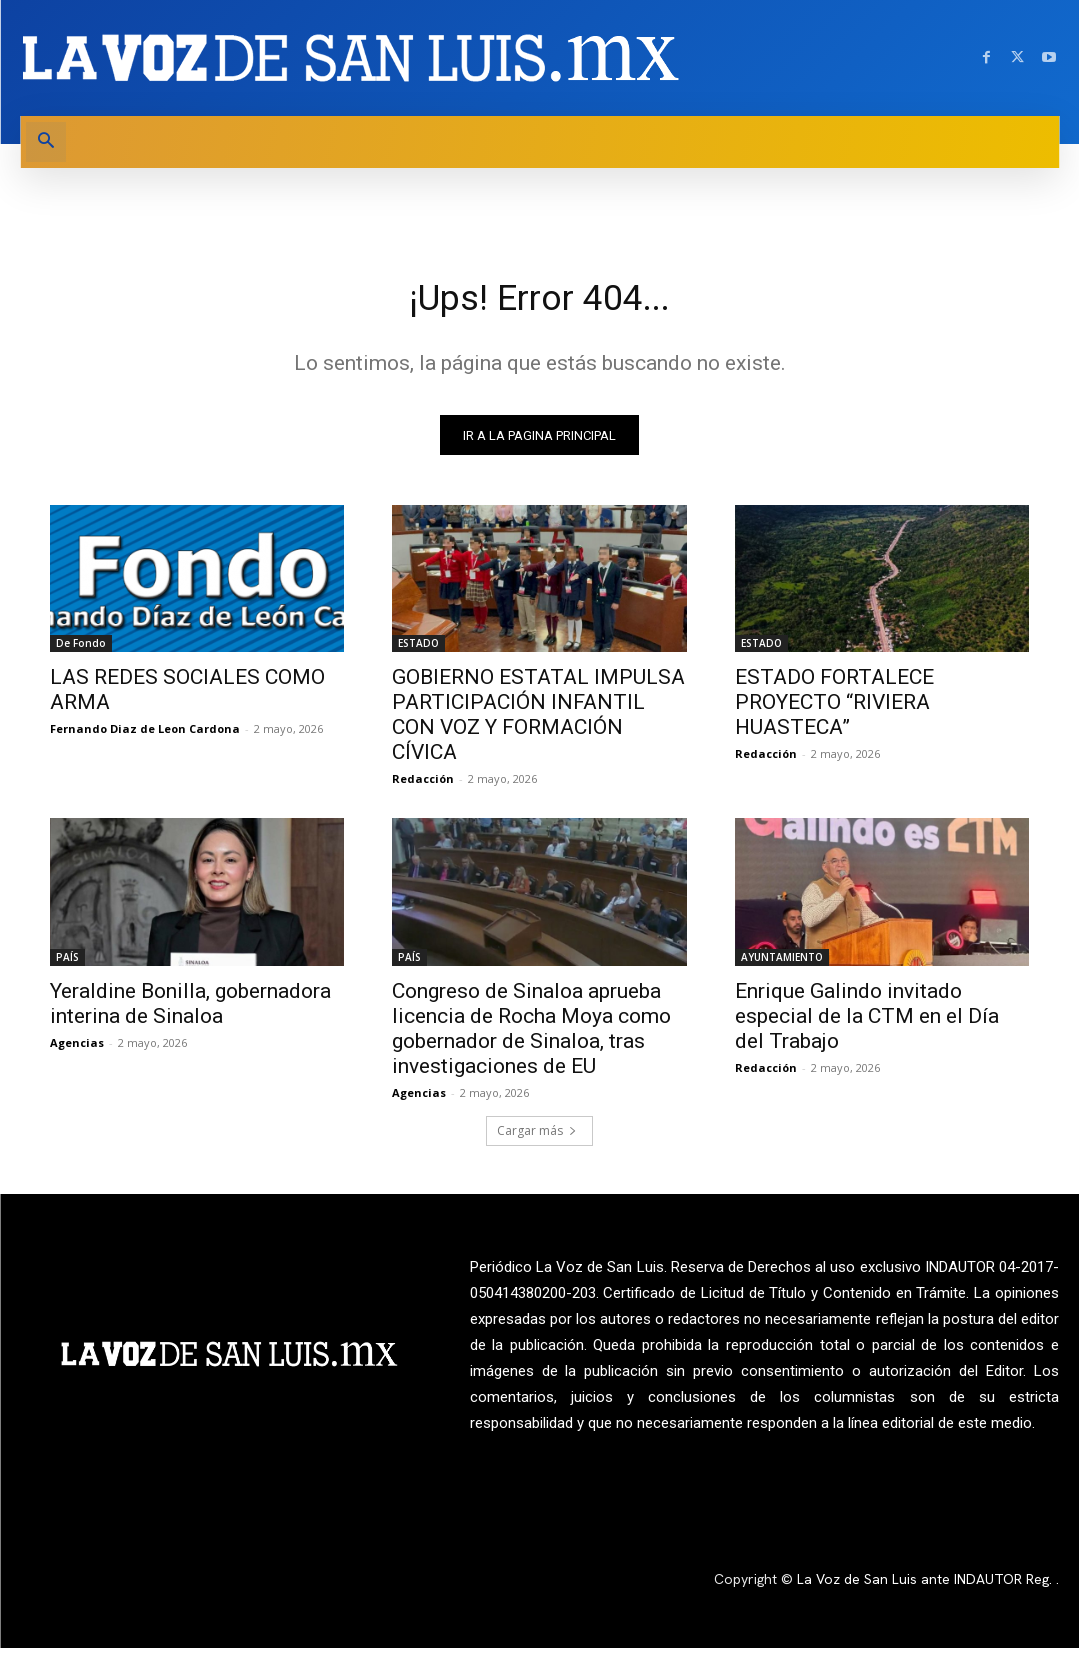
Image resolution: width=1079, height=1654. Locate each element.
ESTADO (418, 650)
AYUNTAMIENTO (782, 964)
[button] (46, 142)
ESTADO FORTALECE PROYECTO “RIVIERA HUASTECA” (834, 709)
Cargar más (537, 1137)
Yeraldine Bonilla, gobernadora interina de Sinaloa (190, 1010)
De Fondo (81, 650)
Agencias (77, 1049)
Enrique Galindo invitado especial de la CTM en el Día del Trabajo (867, 1023)
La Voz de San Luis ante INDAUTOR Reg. (926, 1585)
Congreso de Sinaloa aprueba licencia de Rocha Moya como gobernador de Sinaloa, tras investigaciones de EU (531, 1035)
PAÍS (67, 964)
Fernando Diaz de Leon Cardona (145, 735)
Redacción (423, 785)
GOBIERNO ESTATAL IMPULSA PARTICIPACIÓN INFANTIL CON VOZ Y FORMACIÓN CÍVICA (538, 721)
